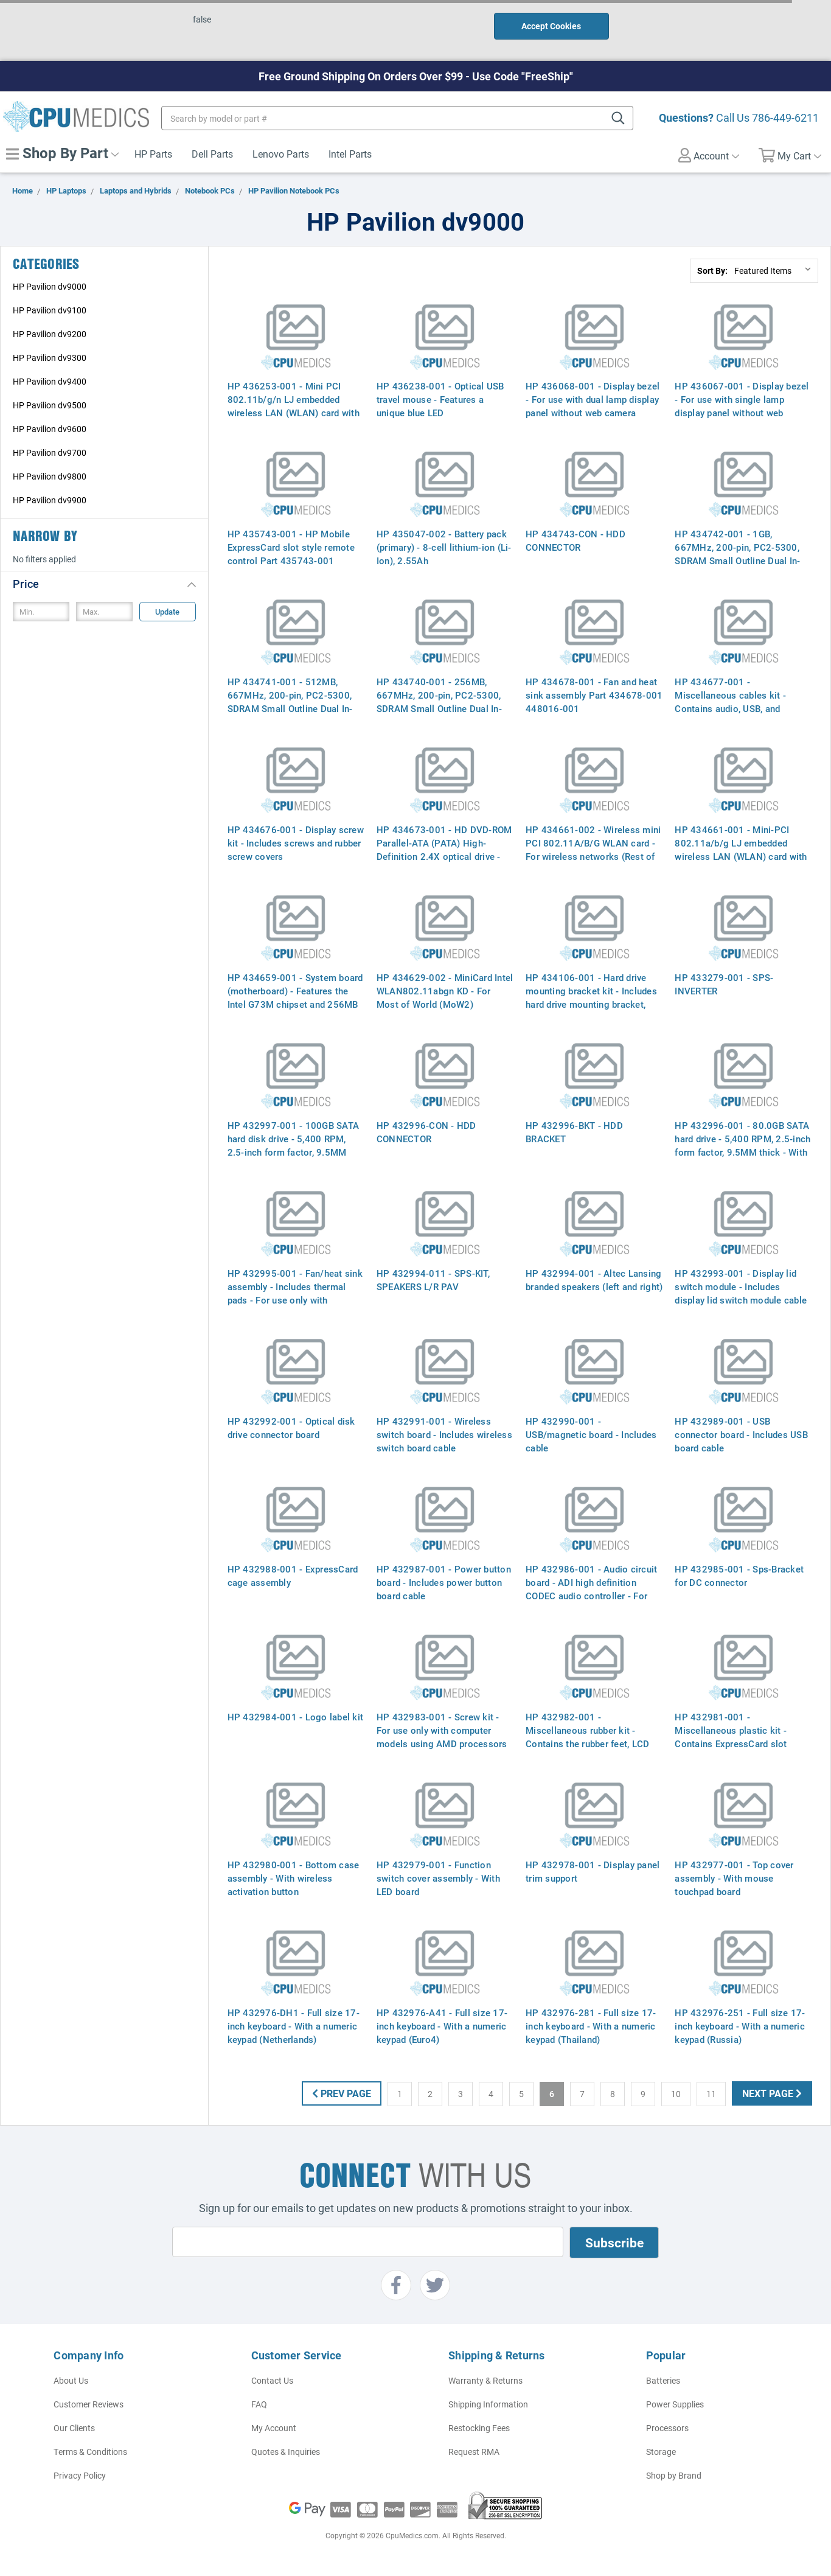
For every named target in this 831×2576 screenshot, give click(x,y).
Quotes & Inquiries (285, 2451)
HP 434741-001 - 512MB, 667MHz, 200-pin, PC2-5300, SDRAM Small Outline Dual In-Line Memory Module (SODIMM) (295, 701)
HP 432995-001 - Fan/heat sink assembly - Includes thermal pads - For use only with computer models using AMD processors (295, 1300)
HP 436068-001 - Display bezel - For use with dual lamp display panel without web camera (592, 399)
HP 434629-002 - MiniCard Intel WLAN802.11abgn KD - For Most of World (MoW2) (445, 990)
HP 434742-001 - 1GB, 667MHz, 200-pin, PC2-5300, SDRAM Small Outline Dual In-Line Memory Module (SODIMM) (742, 554)
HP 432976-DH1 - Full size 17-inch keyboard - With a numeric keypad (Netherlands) (294, 2025)
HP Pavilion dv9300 (49, 357)
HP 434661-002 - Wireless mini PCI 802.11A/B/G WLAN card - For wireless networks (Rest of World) (593, 849)
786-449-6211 (785, 117)
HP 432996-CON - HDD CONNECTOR (426, 1132)
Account (708, 155)
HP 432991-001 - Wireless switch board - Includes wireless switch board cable (444, 1434)
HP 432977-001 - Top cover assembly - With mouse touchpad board (734, 1878)
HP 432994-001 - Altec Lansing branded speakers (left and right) (594, 1280)
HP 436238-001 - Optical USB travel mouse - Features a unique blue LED (440, 399)
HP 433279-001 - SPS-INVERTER (724, 984)
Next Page (772, 2093)
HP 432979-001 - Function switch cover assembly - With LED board (438, 1878)
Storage (661, 2451)
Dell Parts (212, 153)
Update (167, 611)
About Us (71, 2380)
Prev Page (341, 2093)
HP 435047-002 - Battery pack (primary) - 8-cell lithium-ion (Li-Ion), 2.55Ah (444, 547)
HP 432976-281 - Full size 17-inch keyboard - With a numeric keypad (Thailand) (591, 2025)
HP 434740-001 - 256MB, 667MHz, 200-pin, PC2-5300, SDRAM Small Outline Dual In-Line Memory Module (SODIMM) (444, 701)
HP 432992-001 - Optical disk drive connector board (291, 1427)
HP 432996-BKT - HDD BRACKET (574, 1132)
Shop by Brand (673, 2475)
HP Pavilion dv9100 (49, 310)
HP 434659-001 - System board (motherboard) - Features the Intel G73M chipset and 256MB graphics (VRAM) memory (295, 997)
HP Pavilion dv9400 (49, 381)
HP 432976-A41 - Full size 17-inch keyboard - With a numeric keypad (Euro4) (442, 2025)
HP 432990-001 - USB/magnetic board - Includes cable (591, 1434)
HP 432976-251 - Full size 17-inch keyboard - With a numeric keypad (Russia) (740, 2025)
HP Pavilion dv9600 (49, 429)
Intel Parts (350, 153)
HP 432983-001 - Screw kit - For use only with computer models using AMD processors (442, 1730)
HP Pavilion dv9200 (49, 334)
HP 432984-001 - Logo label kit (296, 1717)
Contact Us (272, 2380)
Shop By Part (62, 152)
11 (711, 2094)
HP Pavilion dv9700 (49, 452)
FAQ (259, 2404)
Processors (667, 2428)
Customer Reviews (88, 2404)
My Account (273, 2428)
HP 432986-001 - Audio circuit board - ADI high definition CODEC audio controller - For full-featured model (591, 1589)
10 (676, 2094)
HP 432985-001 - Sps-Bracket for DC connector (739, 1575)
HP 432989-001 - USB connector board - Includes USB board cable (741, 1434)
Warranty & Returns (485, 2380)
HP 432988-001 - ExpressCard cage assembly (293, 1575)
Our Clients (74, 2428)
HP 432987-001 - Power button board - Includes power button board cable (444, 1582)
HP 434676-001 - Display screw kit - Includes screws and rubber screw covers (296, 842)
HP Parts (153, 153)
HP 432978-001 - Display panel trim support (592, 1871)
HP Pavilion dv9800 (49, 476)
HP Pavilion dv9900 (49, 500)
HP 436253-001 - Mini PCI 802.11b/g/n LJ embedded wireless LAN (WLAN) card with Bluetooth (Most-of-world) (294, 406)
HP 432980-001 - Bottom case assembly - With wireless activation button (294, 1878)
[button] (104, 583)
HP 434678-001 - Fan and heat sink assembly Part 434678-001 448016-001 (594, 694)
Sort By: (712, 270)
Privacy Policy (80, 2475)
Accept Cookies (551, 26)
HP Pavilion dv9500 (49, 405)
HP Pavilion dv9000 (49, 286)
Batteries (663, 2380)
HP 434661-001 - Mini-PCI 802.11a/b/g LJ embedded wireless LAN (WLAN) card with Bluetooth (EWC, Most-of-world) (742, 849)
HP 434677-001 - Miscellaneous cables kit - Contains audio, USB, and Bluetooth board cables (730, 701)
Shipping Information (488, 2404)
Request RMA (473, 2451)
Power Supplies (675, 2404)
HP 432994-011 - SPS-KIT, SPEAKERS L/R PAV (433, 1280)
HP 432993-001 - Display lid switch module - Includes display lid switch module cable (741, 1286)
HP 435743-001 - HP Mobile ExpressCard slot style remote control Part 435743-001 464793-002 (291, 554)
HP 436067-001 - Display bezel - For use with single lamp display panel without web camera (741, 406)
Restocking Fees (479, 2428)
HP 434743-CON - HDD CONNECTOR (575, 540)
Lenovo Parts (280, 153)
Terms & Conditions (90, 2451)
